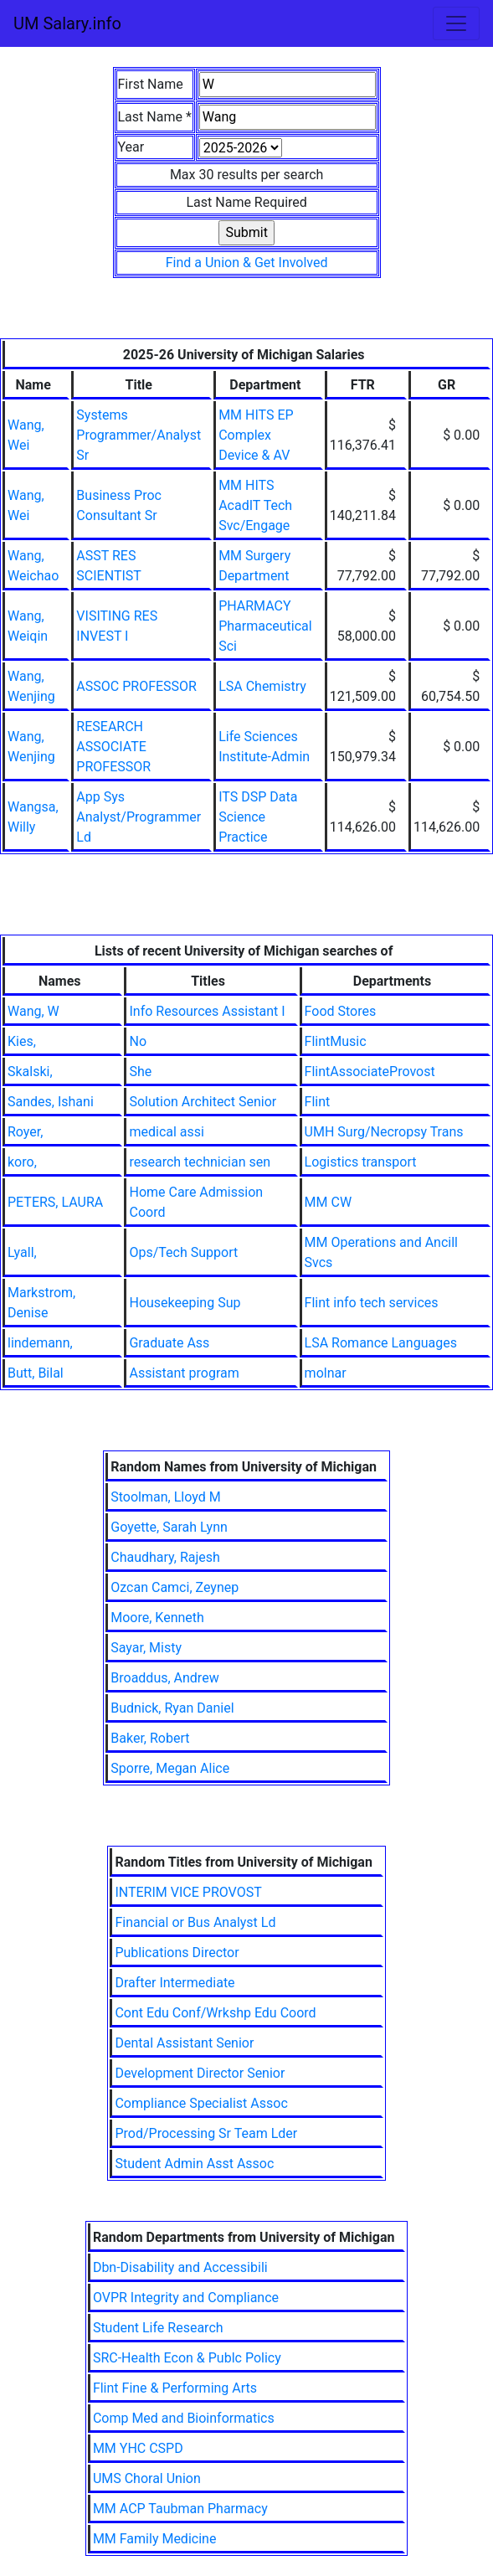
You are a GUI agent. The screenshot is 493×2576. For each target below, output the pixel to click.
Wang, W (33, 1011)
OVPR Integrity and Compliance (186, 2298)
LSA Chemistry (262, 686)
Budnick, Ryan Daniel (172, 1708)
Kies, (22, 1041)
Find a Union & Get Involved (247, 262)
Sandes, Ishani (51, 1102)
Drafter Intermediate (174, 1983)
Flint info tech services (372, 1303)
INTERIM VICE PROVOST (188, 1892)
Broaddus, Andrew (164, 1678)
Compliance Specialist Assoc (201, 2103)
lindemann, (40, 1343)
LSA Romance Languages (381, 1343)
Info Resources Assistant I (207, 1011)
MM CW (328, 1202)
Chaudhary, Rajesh (165, 1557)
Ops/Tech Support (183, 1252)
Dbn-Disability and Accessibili (180, 2267)
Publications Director (177, 1952)
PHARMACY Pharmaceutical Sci (265, 626)
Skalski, (30, 1071)
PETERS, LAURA (55, 1202)
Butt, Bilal (36, 1373)
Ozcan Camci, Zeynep (174, 1587)
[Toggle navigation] (456, 23)
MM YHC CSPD (138, 2448)
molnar (326, 1373)
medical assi (166, 1132)
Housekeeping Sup (184, 1303)
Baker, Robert (149, 1738)
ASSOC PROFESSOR (136, 686)
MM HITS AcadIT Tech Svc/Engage (255, 505)
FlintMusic (336, 1041)
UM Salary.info (67, 23)
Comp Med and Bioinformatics (184, 2418)
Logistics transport (361, 1162)
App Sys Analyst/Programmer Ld (138, 817)
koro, (22, 1162)
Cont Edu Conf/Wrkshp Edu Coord (215, 2013)
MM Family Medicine (155, 2539)
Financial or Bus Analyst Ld (195, 1922)
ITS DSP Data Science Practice (257, 817)
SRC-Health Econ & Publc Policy (187, 2358)
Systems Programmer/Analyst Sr (138, 435)
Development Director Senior (200, 2073)
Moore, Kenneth (157, 1617)
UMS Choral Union (147, 2478)
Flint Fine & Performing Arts (175, 2388)
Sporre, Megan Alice (169, 1768)
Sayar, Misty (146, 1648)
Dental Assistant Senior (184, 2043)
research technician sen (199, 1162)
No (137, 1041)
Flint (318, 1102)
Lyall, (22, 1252)
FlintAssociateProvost (370, 1071)
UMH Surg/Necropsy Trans (384, 1132)
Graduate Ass (169, 1343)
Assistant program (184, 1373)
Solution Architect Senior (202, 1102)
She (140, 1071)
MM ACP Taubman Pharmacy (180, 2509)
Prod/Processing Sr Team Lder (206, 2133)
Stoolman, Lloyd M (165, 1497)
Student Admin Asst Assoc (194, 2164)
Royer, (25, 1132)
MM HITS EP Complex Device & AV (256, 435)
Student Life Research (158, 2328)
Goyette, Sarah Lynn (169, 1527)
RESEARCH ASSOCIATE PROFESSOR (113, 747)
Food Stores (341, 1011)
